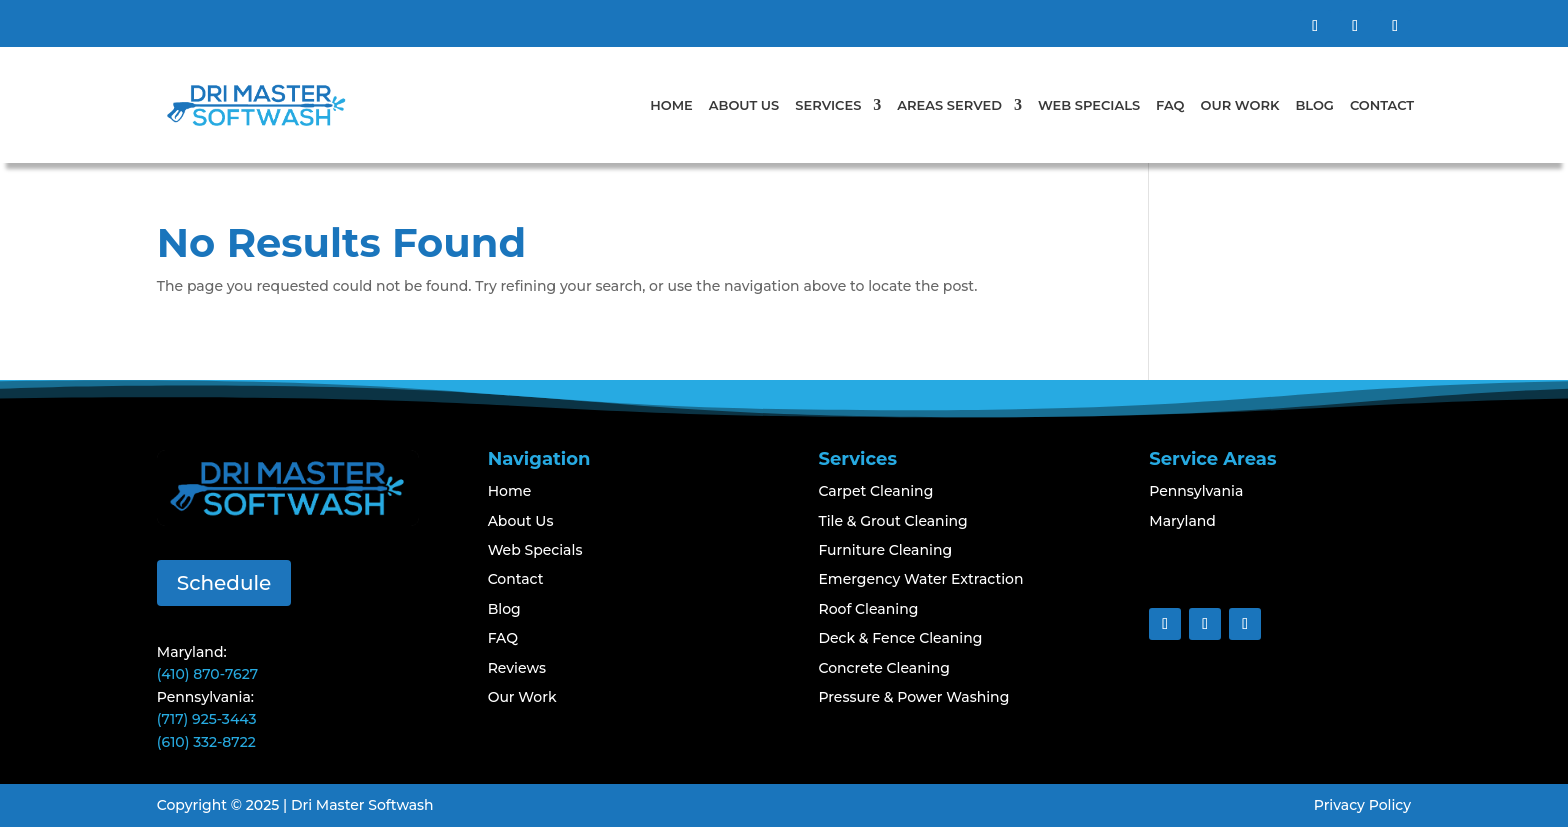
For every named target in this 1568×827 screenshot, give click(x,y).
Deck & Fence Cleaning (900, 638)
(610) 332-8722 (206, 742)
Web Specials (1089, 105)
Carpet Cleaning (875, 491)
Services (828, 105)
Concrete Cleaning (883, 668)
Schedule (224, 583)
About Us (744, 105)
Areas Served (949, 105)
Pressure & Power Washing (913, 697)
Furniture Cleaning (885, 550)
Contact (1382, 105)
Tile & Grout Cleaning (892, 521)
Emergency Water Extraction (920, 579)
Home (671, 105)
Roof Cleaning (868, 609)
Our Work (1240, 105)
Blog (1314, 105)
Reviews (517, 668)
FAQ (1170, 105)
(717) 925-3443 (207, 719)
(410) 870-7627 (207, 674)
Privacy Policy (1362, 805)
